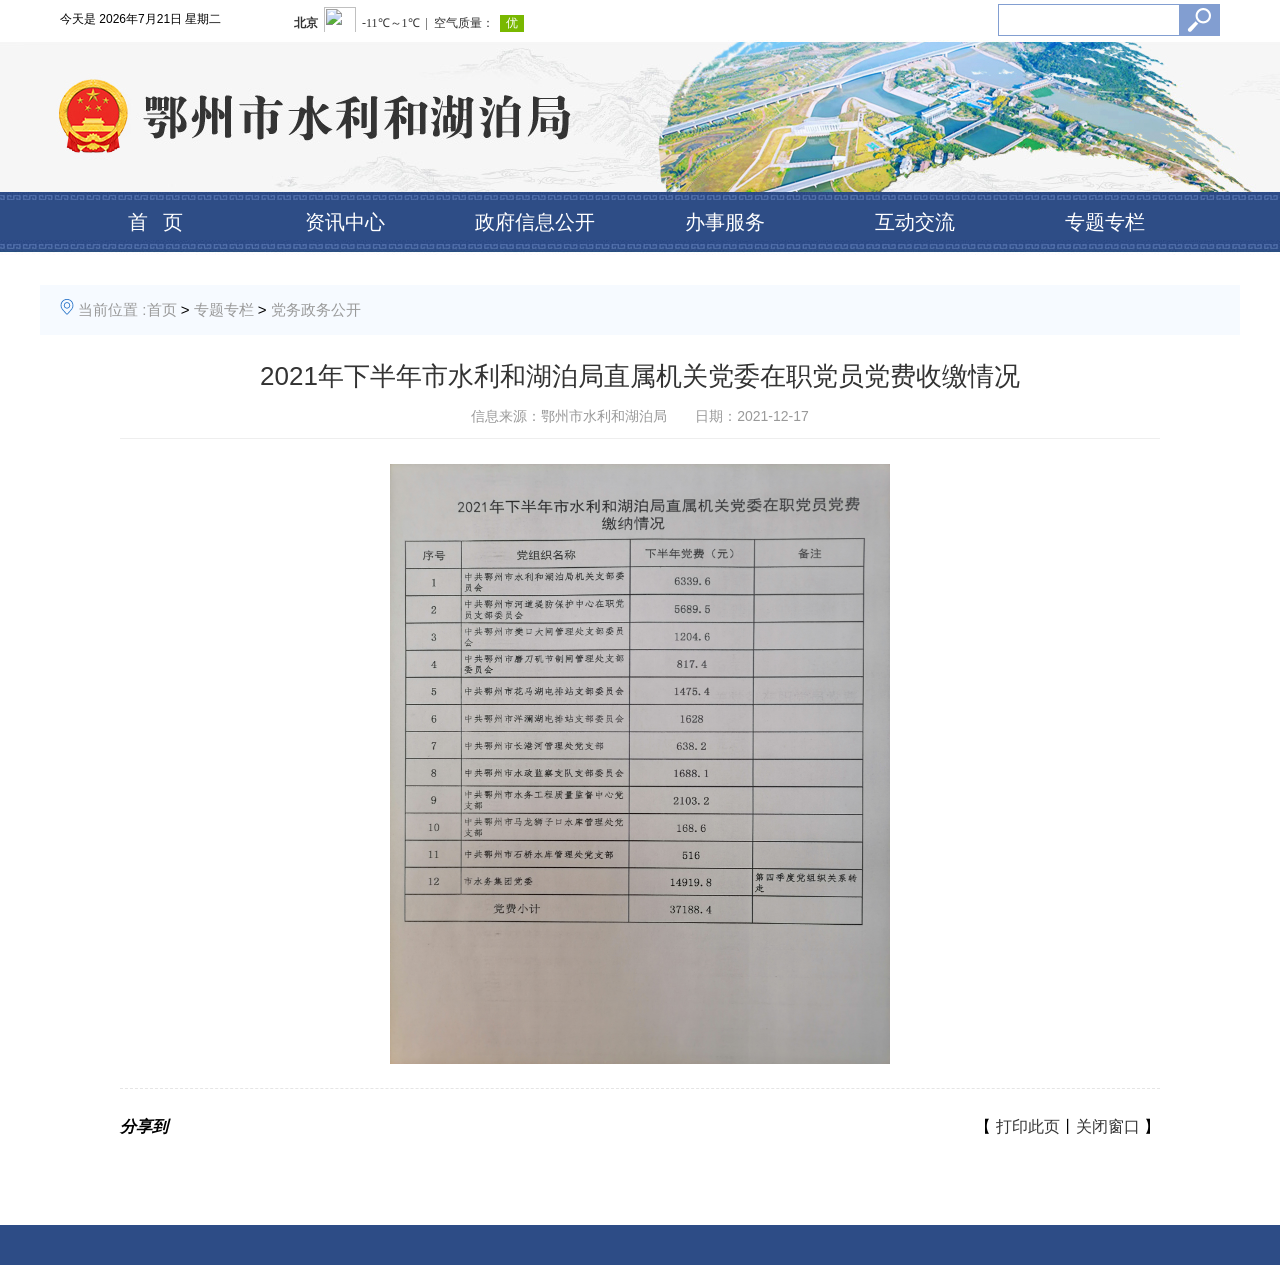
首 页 (155, 222)
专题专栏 (1105, 222)
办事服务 (725, 222)
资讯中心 (345, 222)
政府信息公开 (535, 222)
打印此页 (1028, 1126)
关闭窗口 (1108, 1126)
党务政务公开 (316, 309)
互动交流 (915, 222)
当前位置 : (112, 309)
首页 (162, 309)
